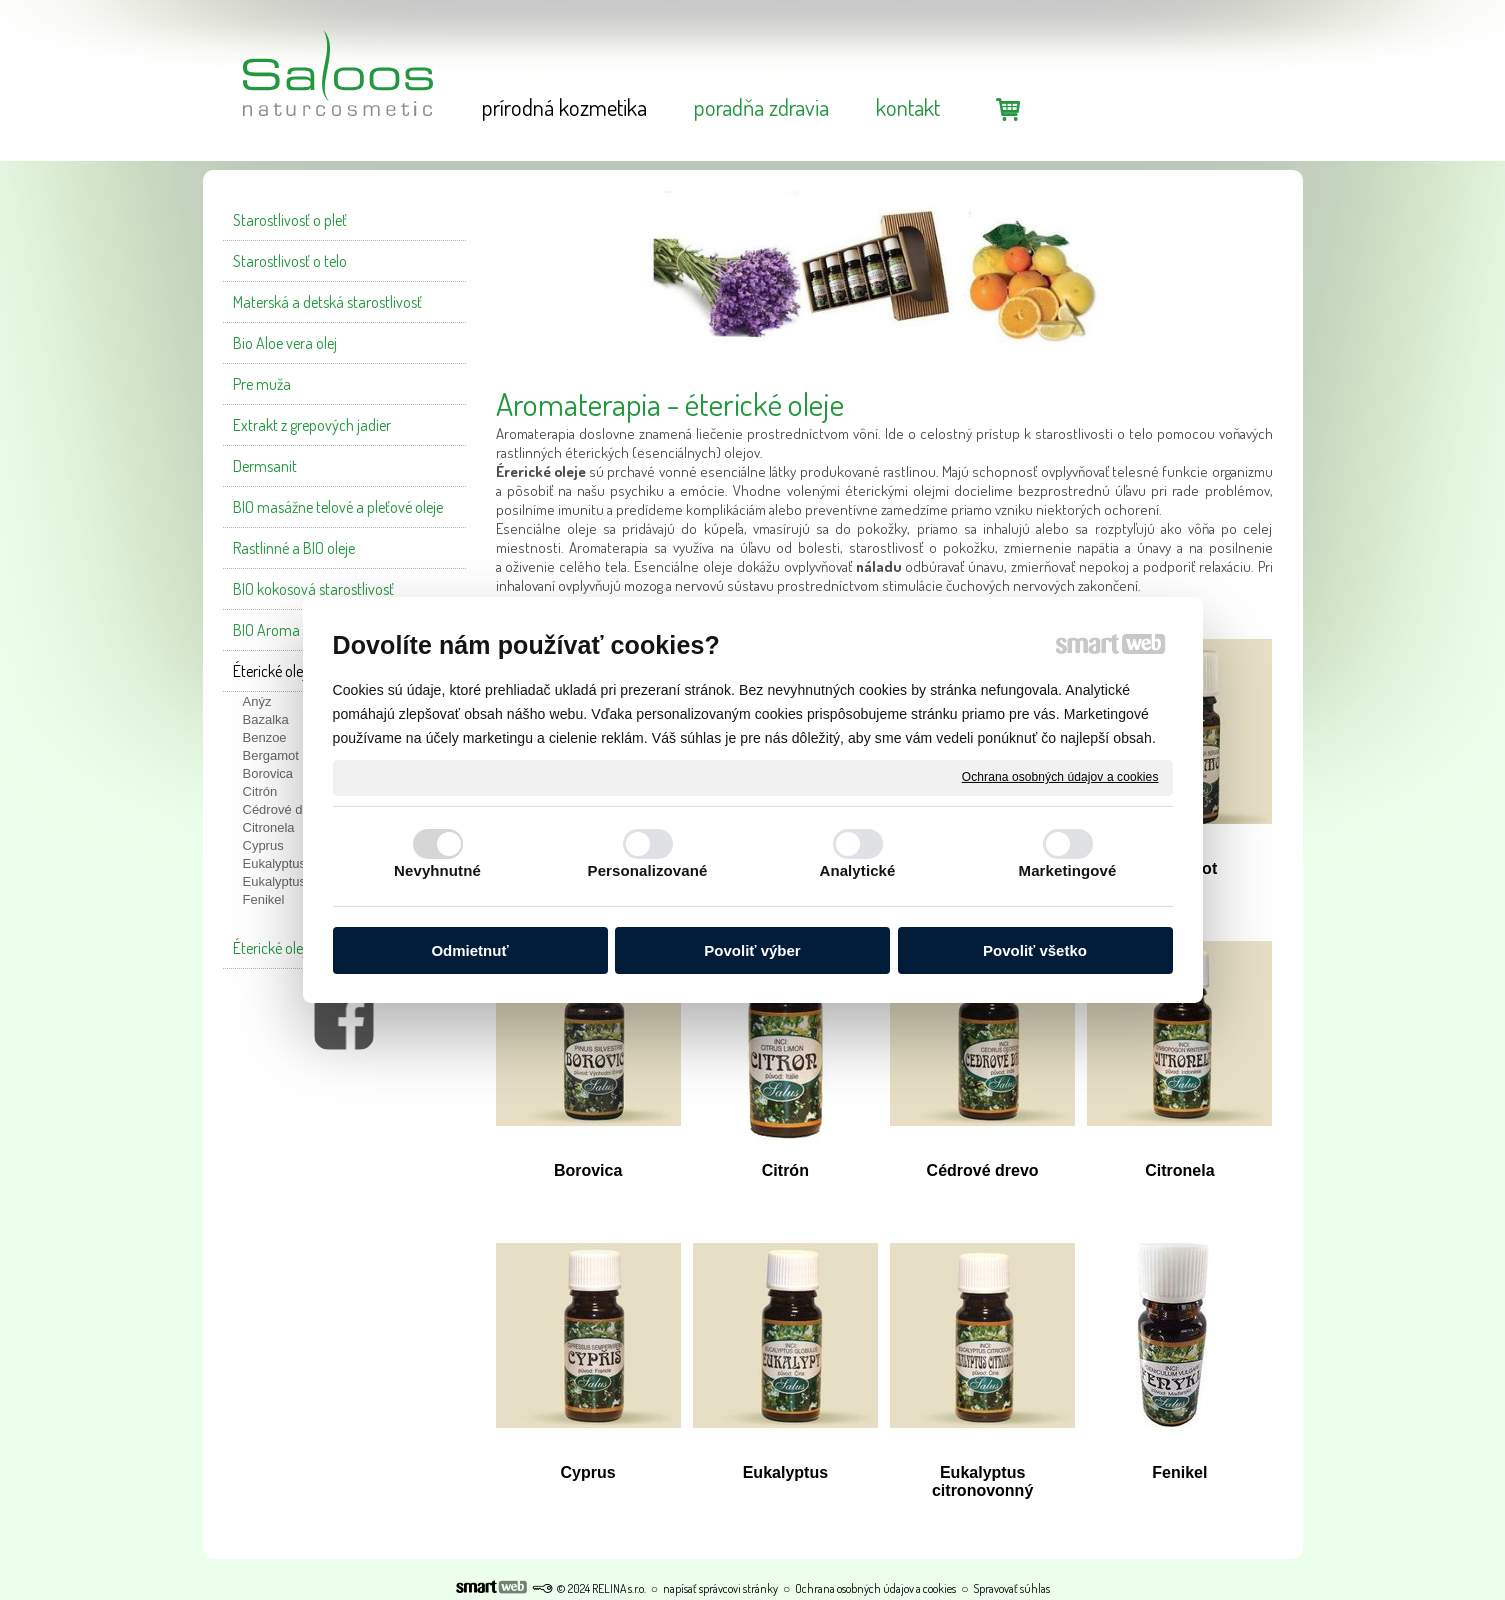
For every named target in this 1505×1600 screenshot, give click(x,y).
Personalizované (648, 870)
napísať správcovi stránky (720, 1588)
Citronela (1179, 1170)
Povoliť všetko (1035, 950)
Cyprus (588, 1472)
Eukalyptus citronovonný (982, 1481)
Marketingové (1068, 870)
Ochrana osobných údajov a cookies (1060, 777)
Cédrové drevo (983, 1170)
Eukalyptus (785, 1472)
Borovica (588, 1170)
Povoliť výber (752, 950)
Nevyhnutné (437, 870)
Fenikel (1179, 1472)
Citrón (785, 1170)
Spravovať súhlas (1011, 1588)
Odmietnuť (469, 950)
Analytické (857, 870)
